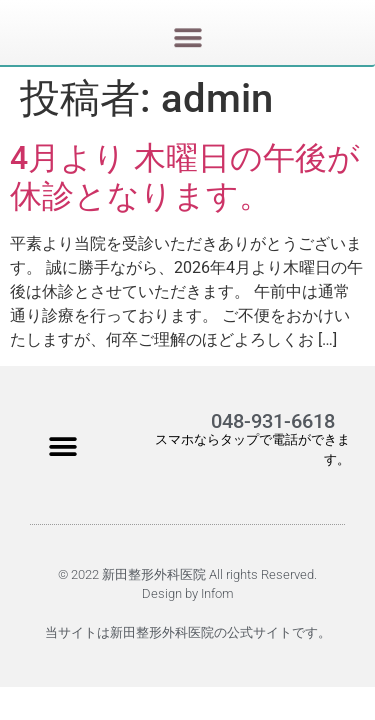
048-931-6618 (273, 421)
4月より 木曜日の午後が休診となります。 (185, 177)
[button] (187, 41)
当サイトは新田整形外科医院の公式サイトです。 (188, 632)
